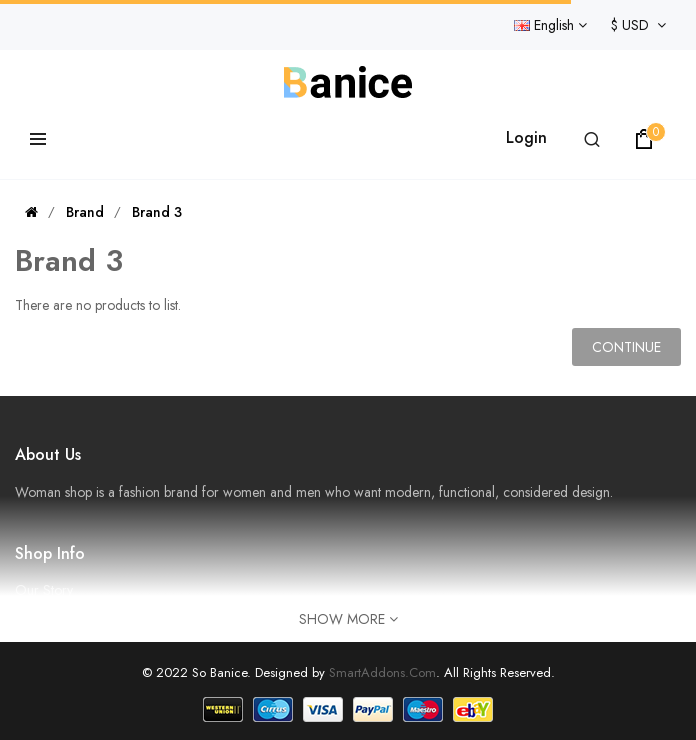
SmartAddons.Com (382, 672)
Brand (85, 212)
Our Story (44, 590)
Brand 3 (157, 212)
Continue (626, 347)
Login (526, 137)
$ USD (638, 25)
